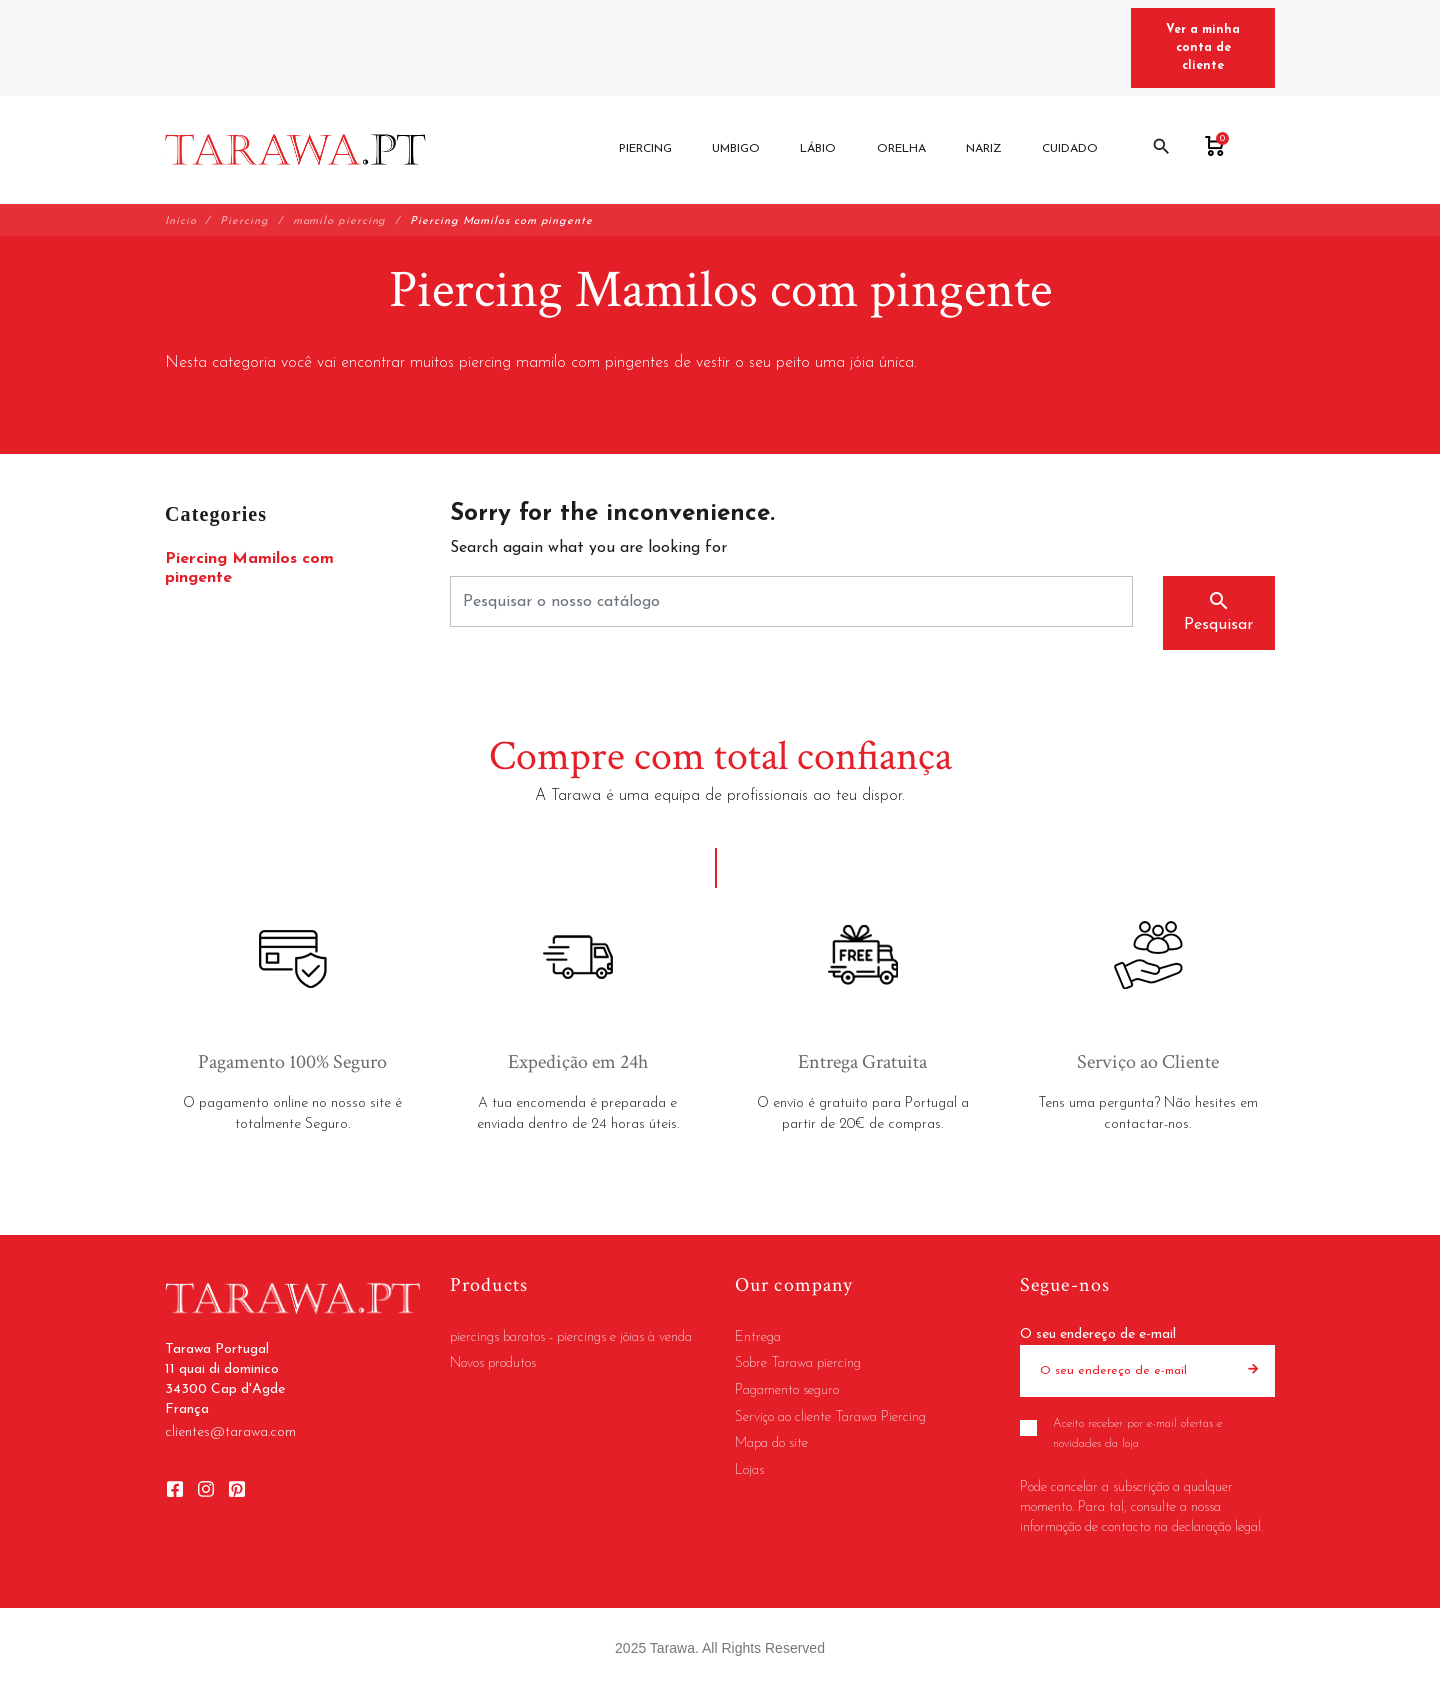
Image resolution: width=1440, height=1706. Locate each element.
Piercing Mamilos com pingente (249, 568)
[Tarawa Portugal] (295, 150)
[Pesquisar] (791, 601)
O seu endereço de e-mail (1098, 1334)
